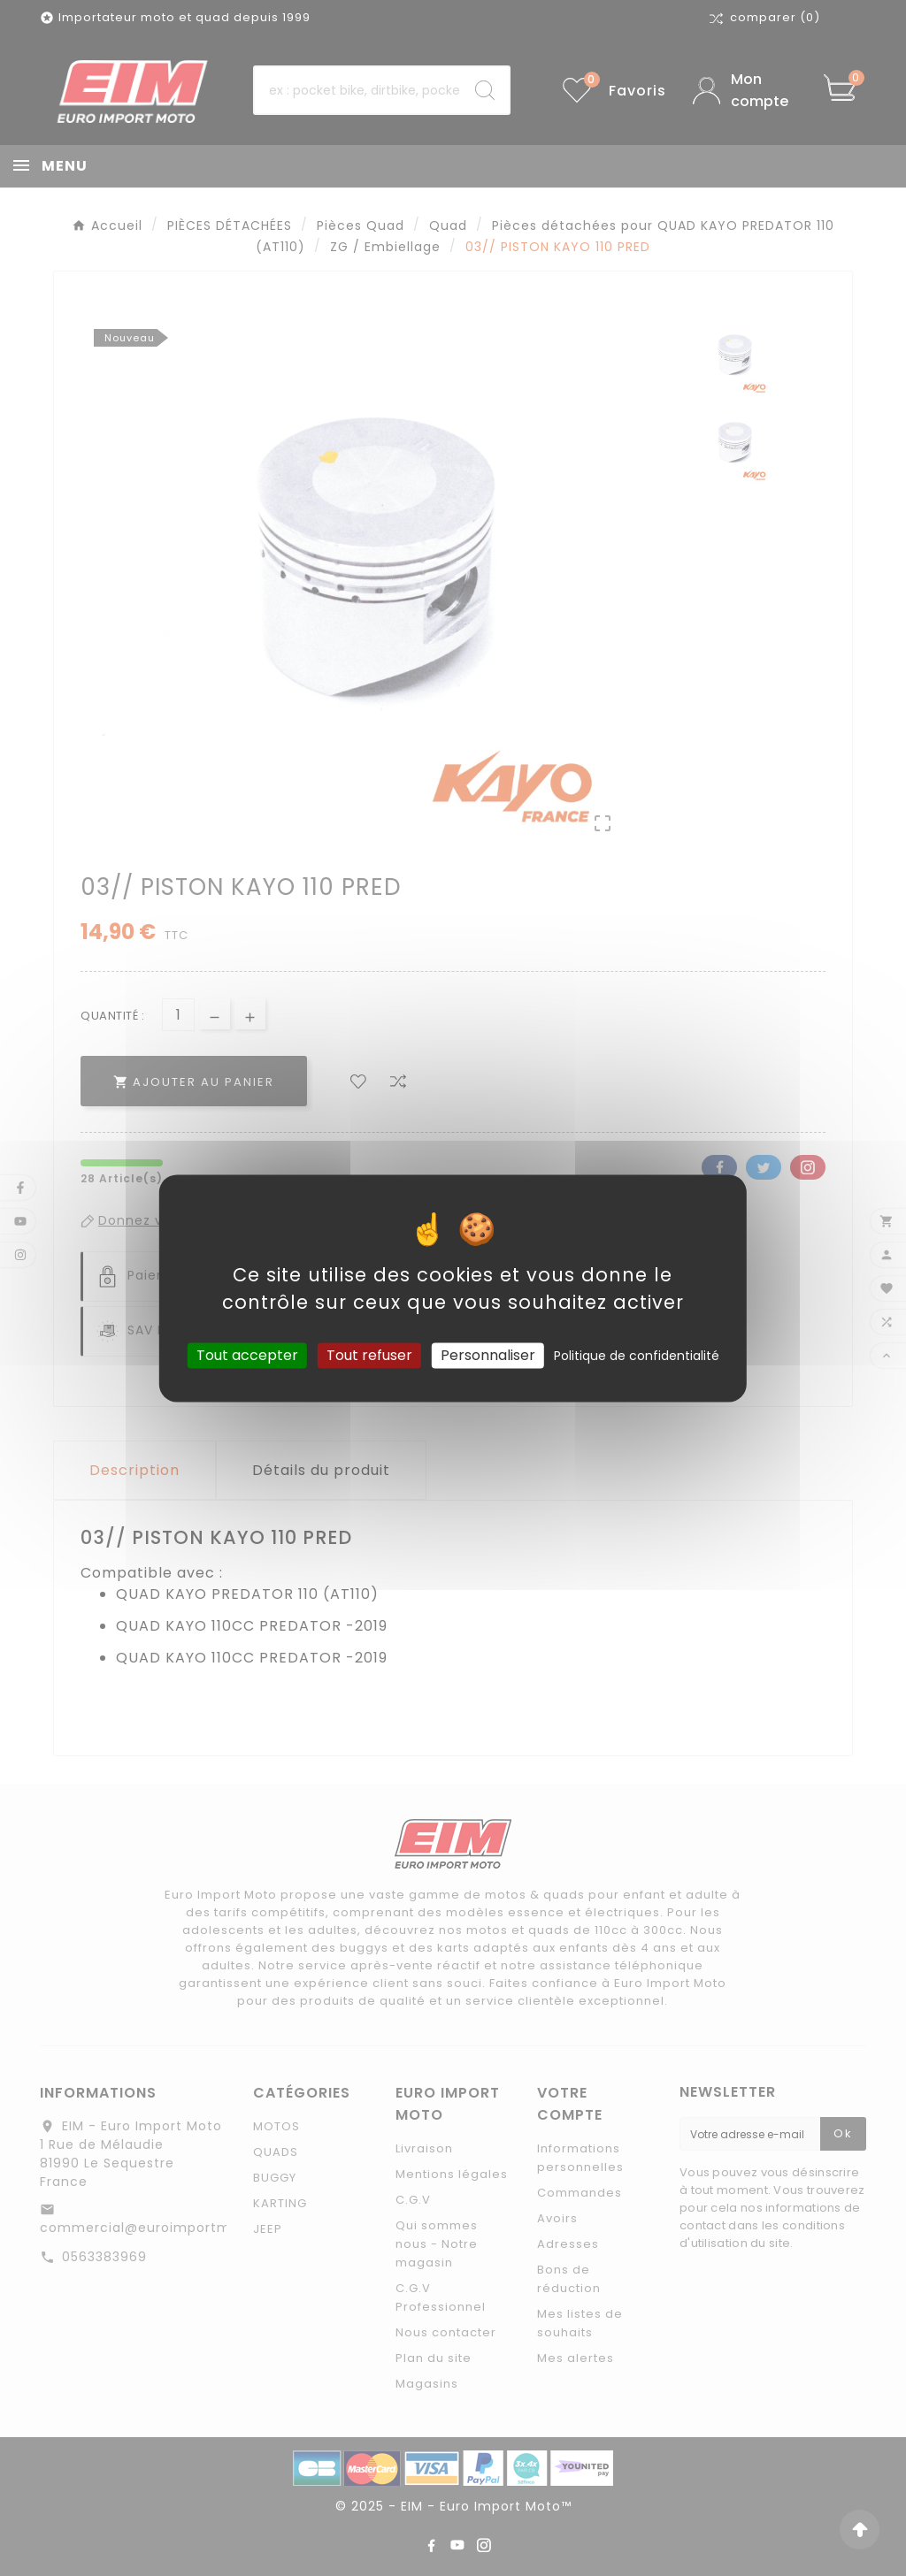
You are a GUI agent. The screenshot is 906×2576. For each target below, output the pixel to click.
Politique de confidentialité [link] (636, 1355)
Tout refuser (369, 1355)
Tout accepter (247, 1355)
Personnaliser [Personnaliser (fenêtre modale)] (488, 1355)
